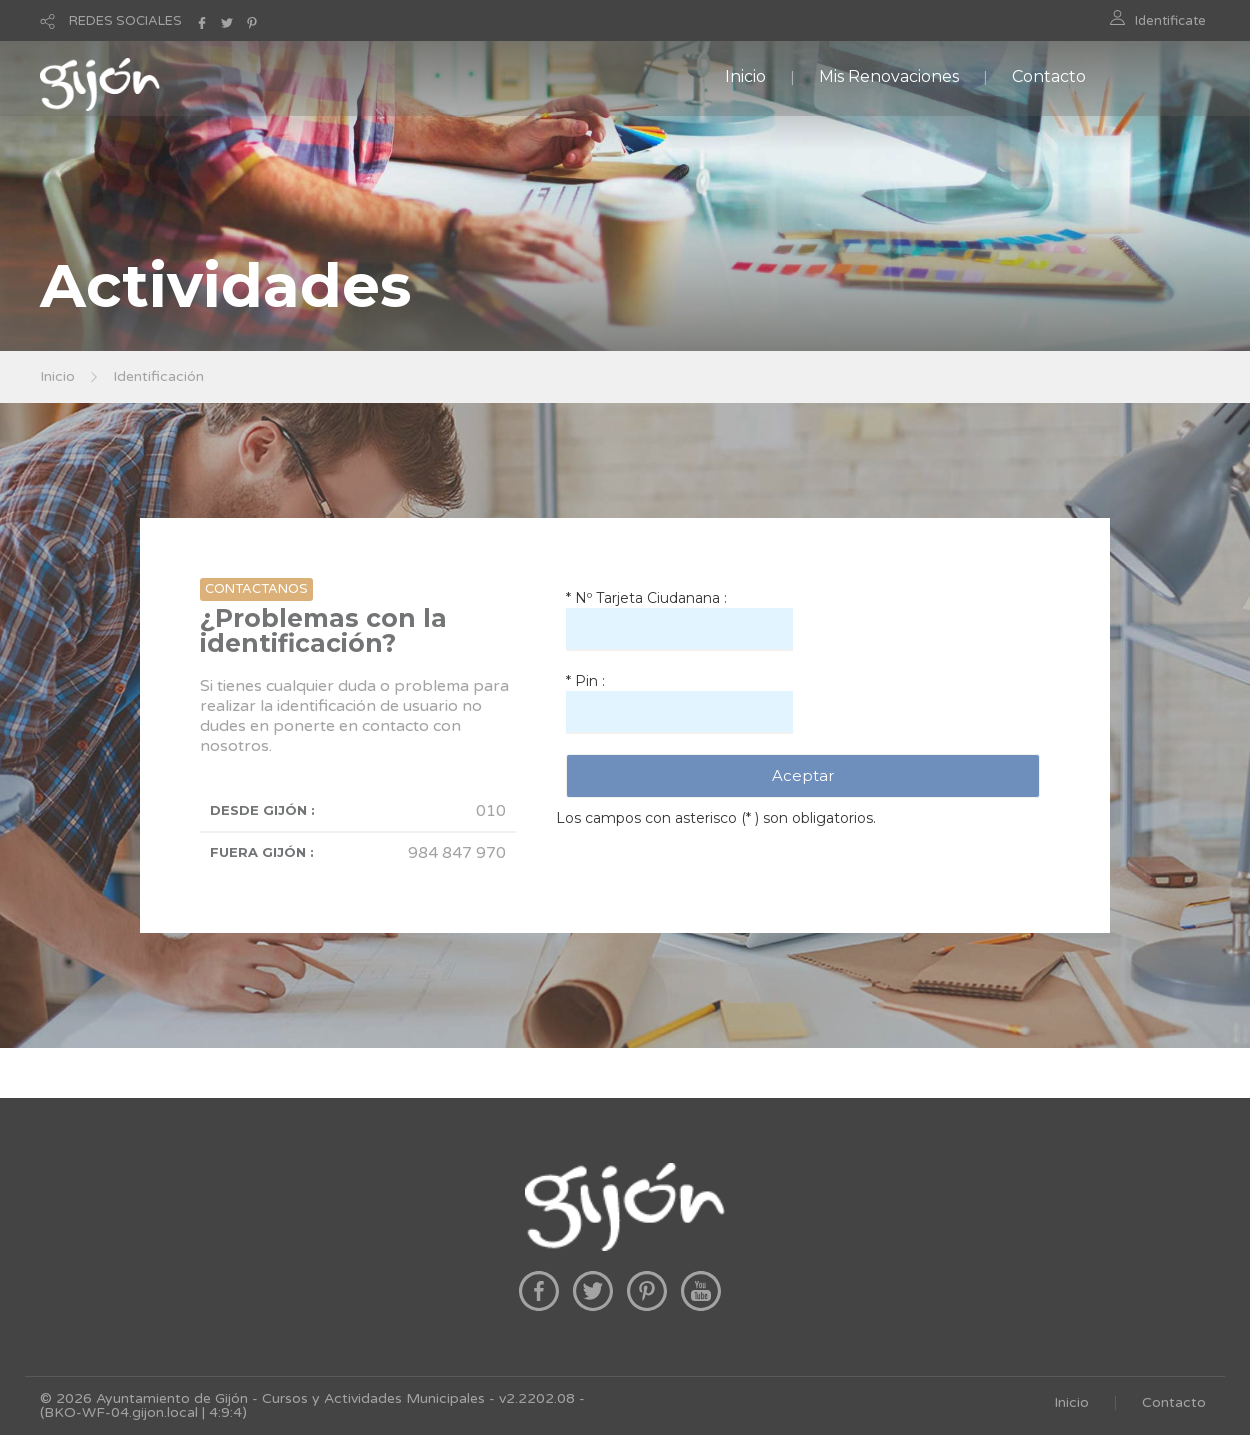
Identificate (1170, 21)
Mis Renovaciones (889, 76)
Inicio (745, 76)
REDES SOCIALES (125, 21)
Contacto (1049, 76)
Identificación (158, 376)
